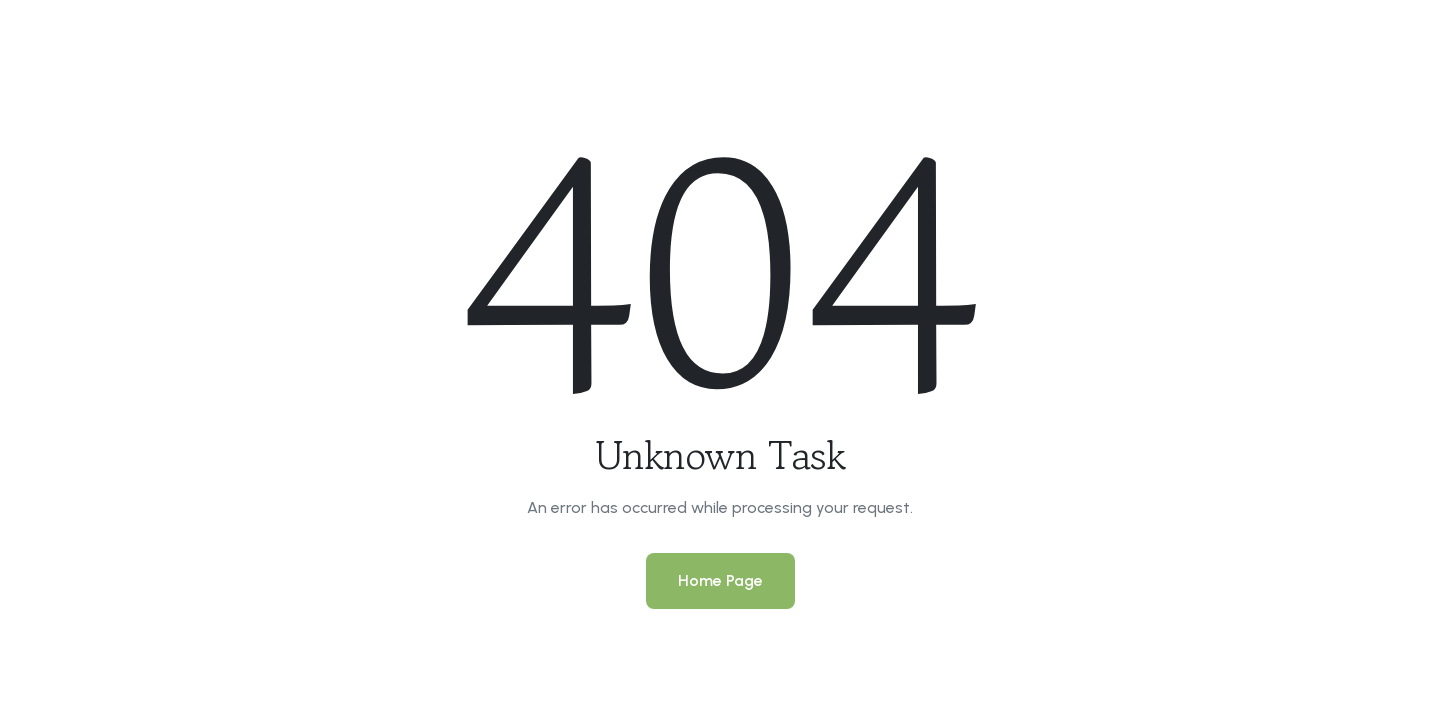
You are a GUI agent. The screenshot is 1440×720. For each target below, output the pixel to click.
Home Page (720, 580)
